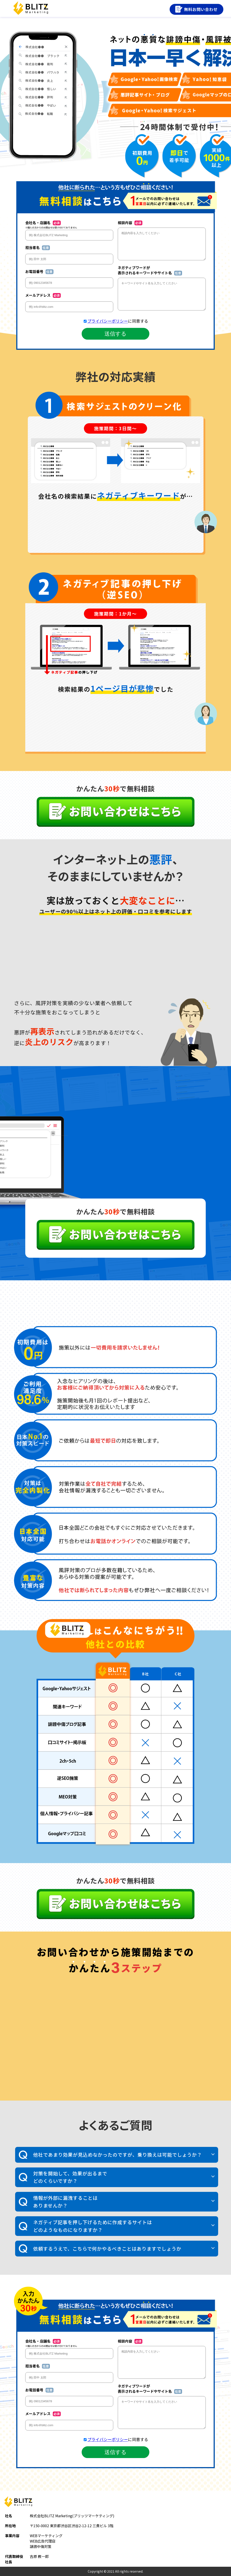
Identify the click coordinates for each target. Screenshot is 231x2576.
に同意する (117, 321)
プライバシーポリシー (107, 321)
